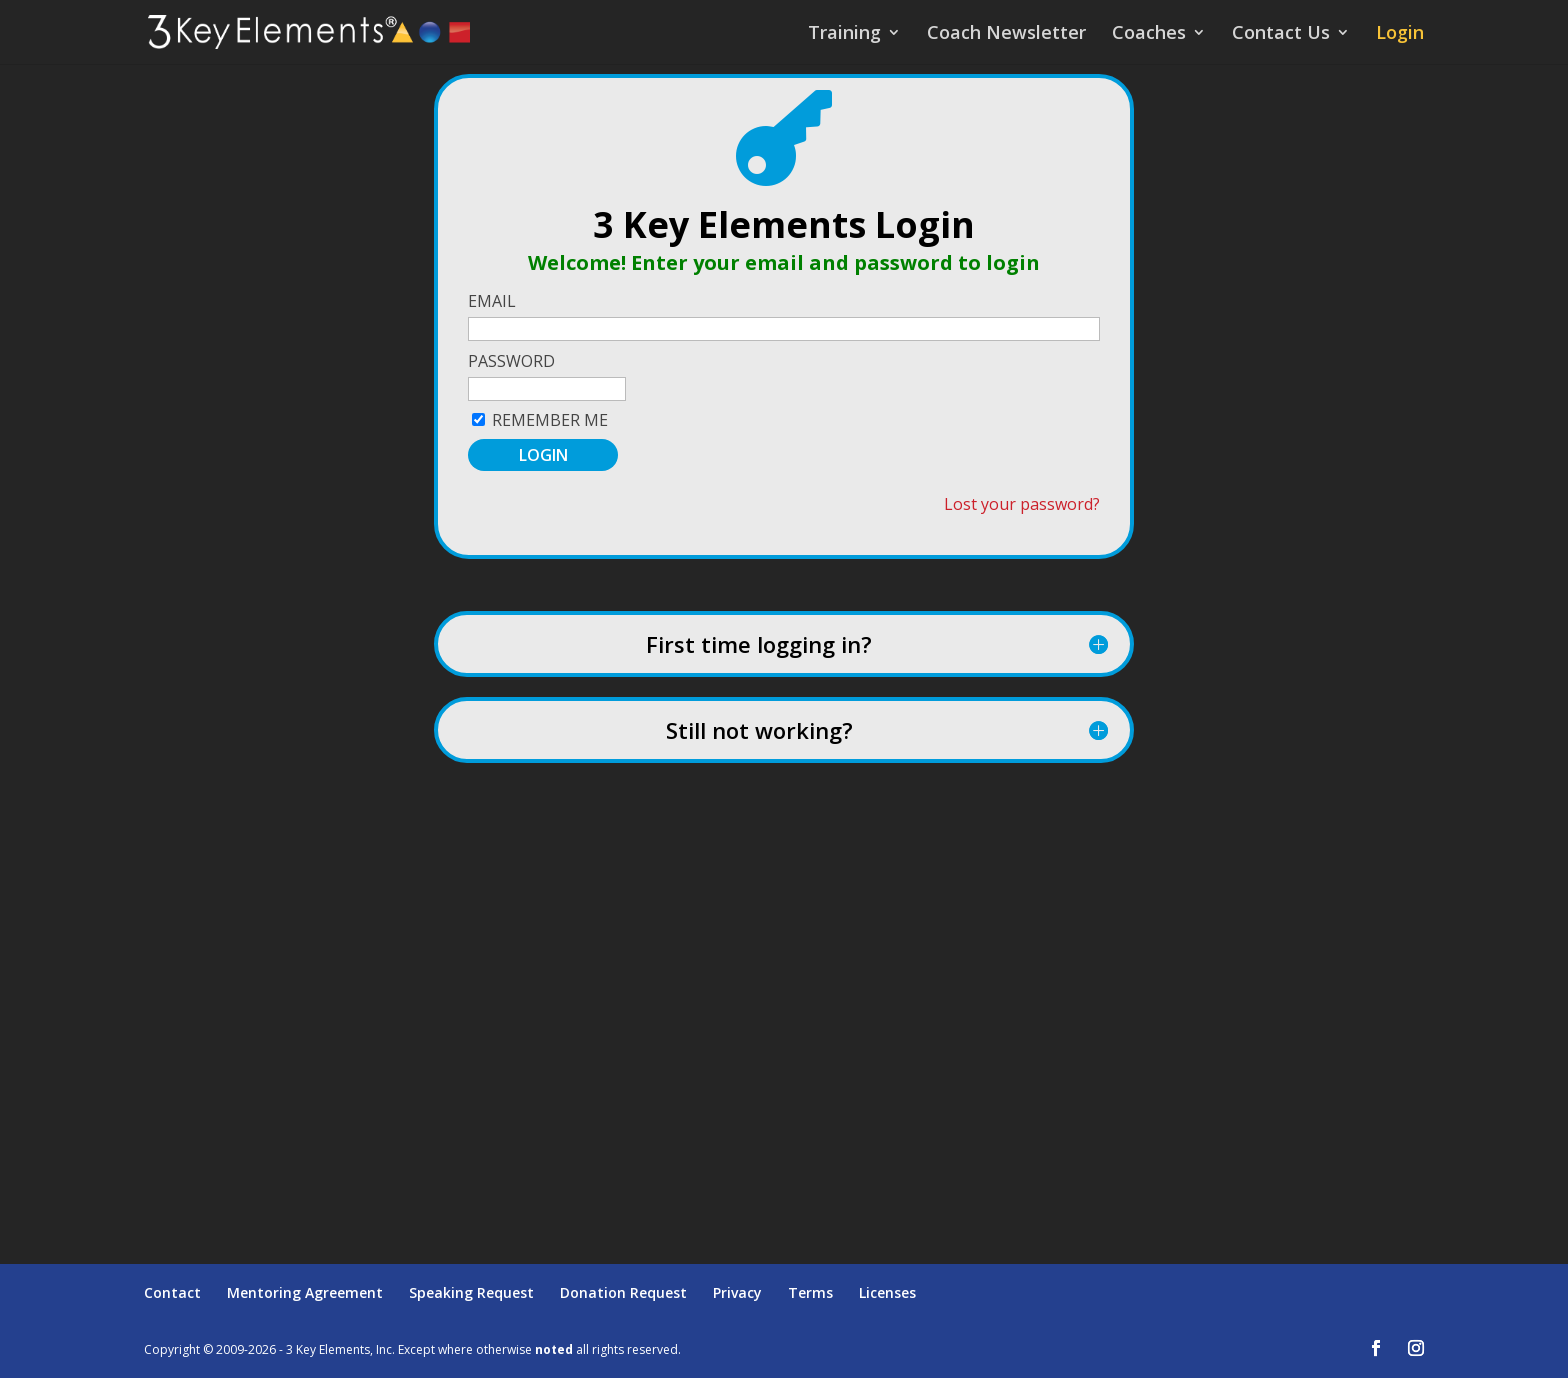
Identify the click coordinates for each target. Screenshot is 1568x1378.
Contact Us (1281, 34)
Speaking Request (471, 1292)
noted (554, 1349)
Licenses (887, 1292)
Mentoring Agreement (305, 1292)
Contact (172, 1292)
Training (844, 34)
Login (1400, 34)
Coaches (1149, 34)
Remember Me (550, 420)
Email (492, 301)
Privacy (737, 1292)
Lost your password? (1022, 504)
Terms (810, 1292)
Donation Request (623, 1292)
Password (511, 361)
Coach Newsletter (1006, 34)
